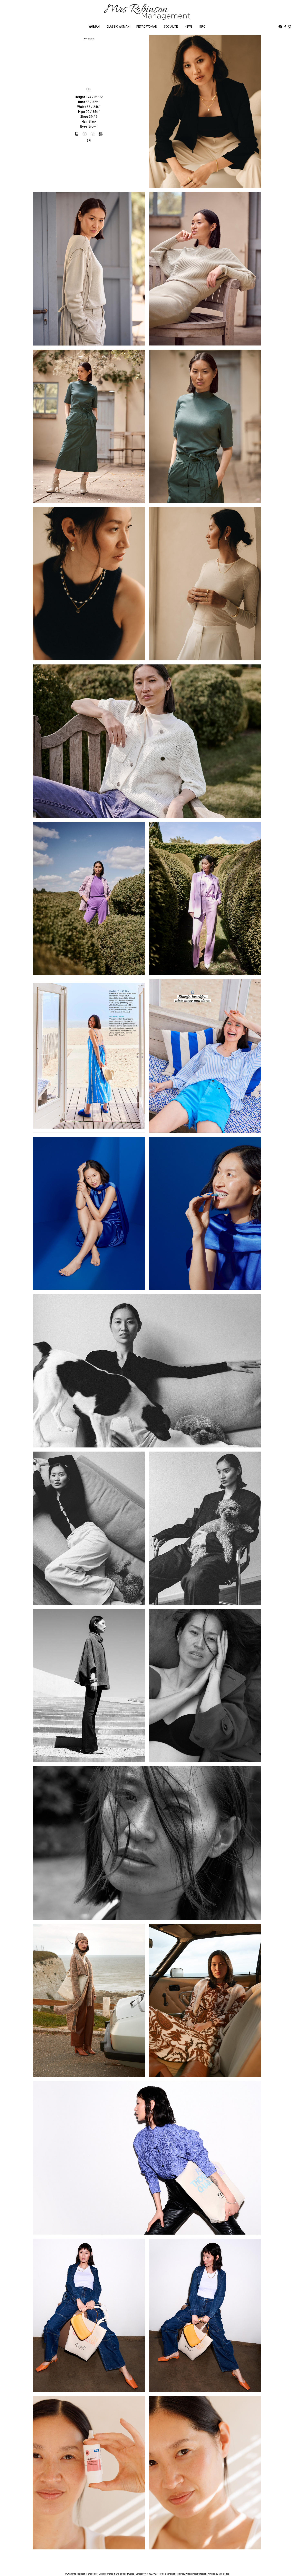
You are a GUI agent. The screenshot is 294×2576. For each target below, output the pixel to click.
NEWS (189, 26)
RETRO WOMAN (146, 26)
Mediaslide (223, 2574)
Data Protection (199, 2574)
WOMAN (94, 26)
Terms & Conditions (168, 2574)
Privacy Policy (184, 2574)
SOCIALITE (171, 26)
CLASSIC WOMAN (118, 26)
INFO (202, 26)
